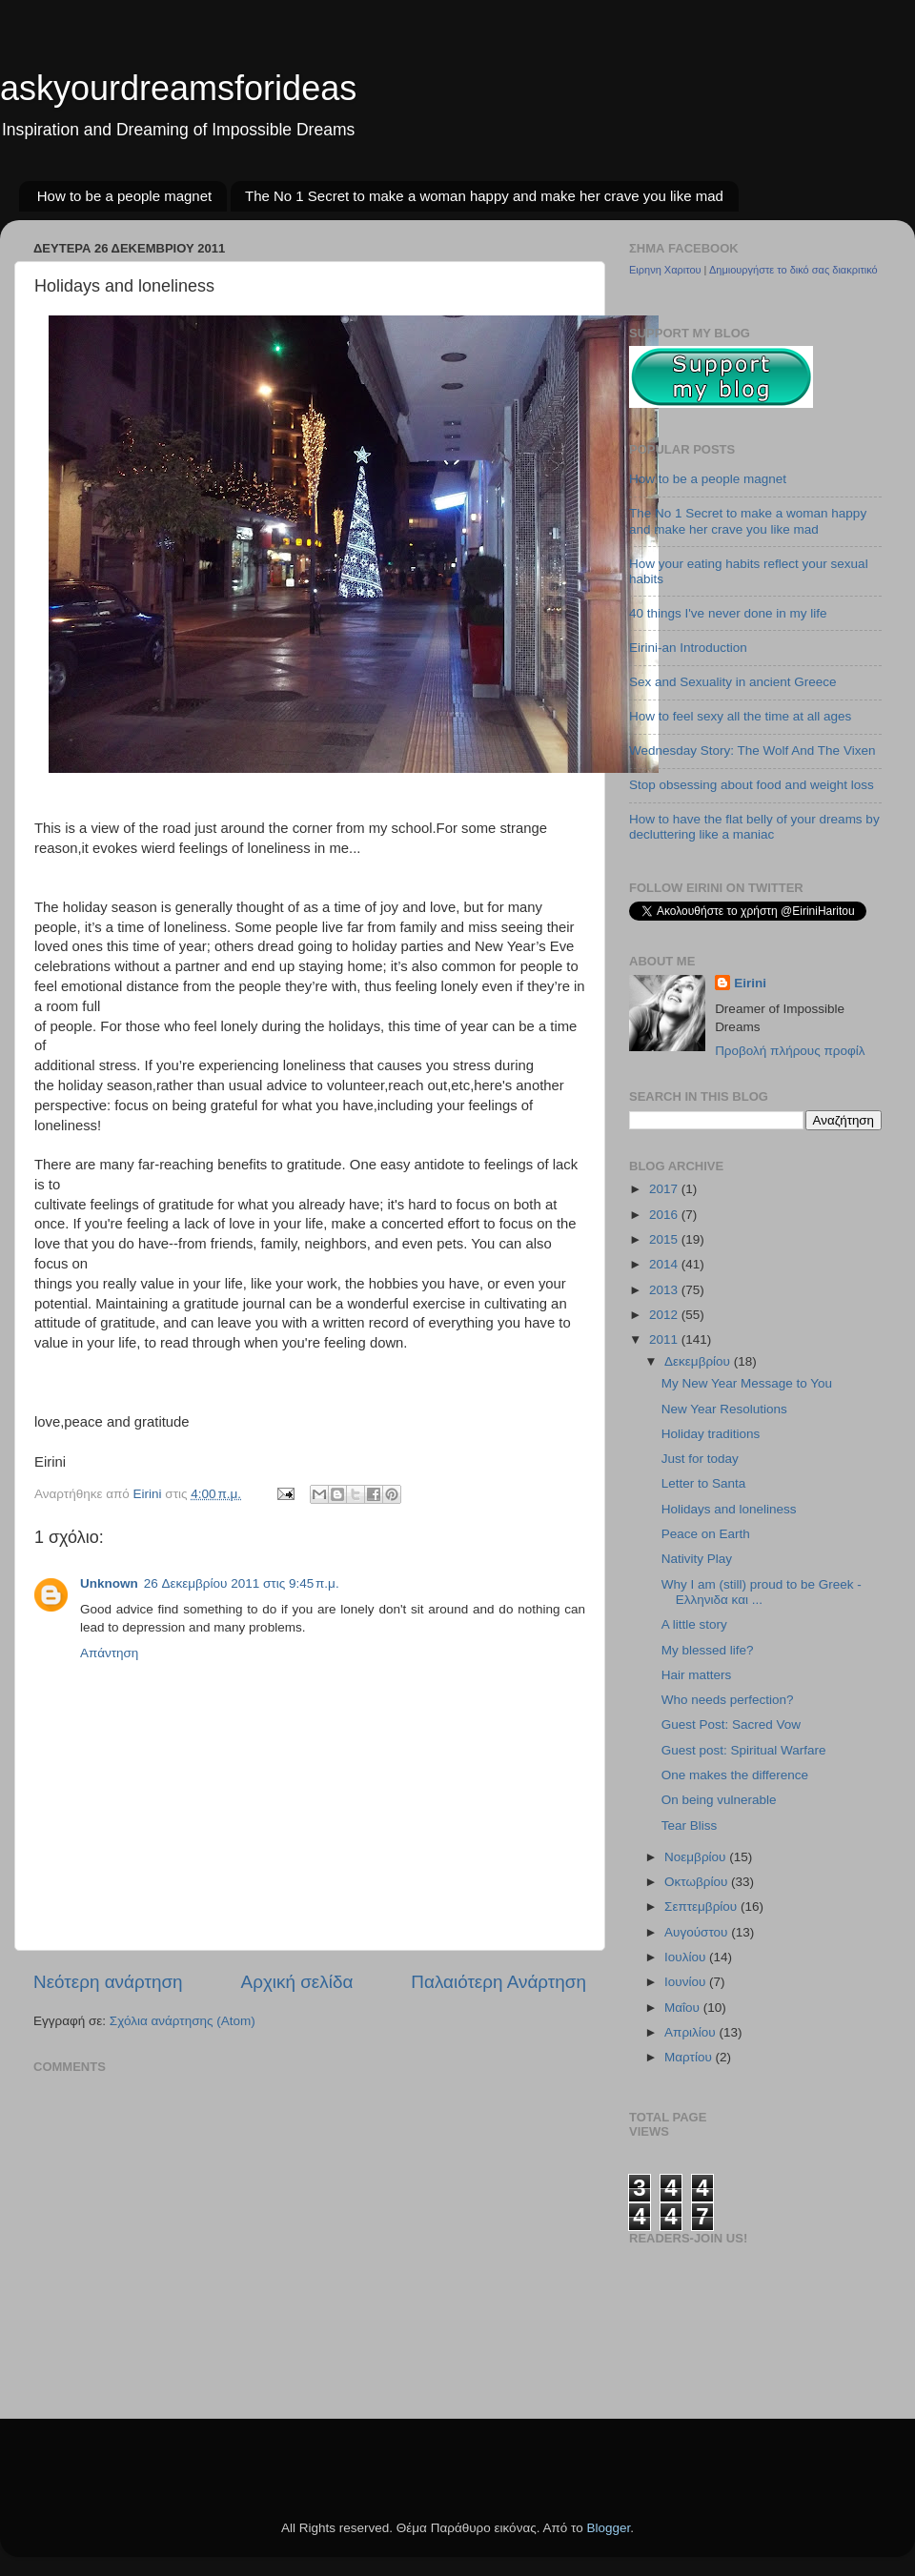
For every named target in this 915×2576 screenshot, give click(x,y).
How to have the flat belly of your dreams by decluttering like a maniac (754, 827)
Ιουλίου (686, 1957)
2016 (665, 1214)
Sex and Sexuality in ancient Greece (733, 682)
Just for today (700, 1458)
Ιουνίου (686, 1982)
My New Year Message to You (746, 1383)
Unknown (109, 1583)
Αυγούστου (697, 1932)
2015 (665, 1239)
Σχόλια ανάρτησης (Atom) (182, 2021)
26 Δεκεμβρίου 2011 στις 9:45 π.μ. (241, 1583)
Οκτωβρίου (697, 1882)
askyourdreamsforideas (178, 88)
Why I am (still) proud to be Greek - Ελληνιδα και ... (761, 1592)
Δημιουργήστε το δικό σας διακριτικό (793, 269)
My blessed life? (707, 1650)
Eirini (750, 983)
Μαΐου (683, 2007)
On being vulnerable (719, 1800)
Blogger (608, 2528)
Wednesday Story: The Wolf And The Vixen (752, 750)
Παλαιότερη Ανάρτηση (498, 1982)
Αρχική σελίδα (297, 1982)
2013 (665, 1290)
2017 (665, 1189)
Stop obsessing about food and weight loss (751, 785)
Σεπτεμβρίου (702, 1906)
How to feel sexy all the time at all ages (740, 716)
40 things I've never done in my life (727, 613)
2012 (665, 1315)
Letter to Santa (703, 1483)
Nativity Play (696, 1559)
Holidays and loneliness (729, 1509)
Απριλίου (691, 2032)
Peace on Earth (705, 1534)
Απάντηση (109, 1653)
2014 (665, 1264)
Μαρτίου (690, 2057)
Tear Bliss (689, 1825)
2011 (665, 1339)
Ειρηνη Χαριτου (665, 269)
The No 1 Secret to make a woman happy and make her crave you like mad (484, 196)
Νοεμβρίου (696, 1857)
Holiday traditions (711, 1434)
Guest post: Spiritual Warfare (743, 1750)
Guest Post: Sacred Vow (731, 1724)
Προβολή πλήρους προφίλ (789, 1051)
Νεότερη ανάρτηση (108, 1982)
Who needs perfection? (727, 1700)
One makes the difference (734, 1775)
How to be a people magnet (124, 196)
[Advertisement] (144, 2456)
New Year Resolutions (724, 1409)
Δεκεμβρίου (699, 1361)
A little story (694, 1624)
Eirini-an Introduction (688, 647)
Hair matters (696, 1675)
